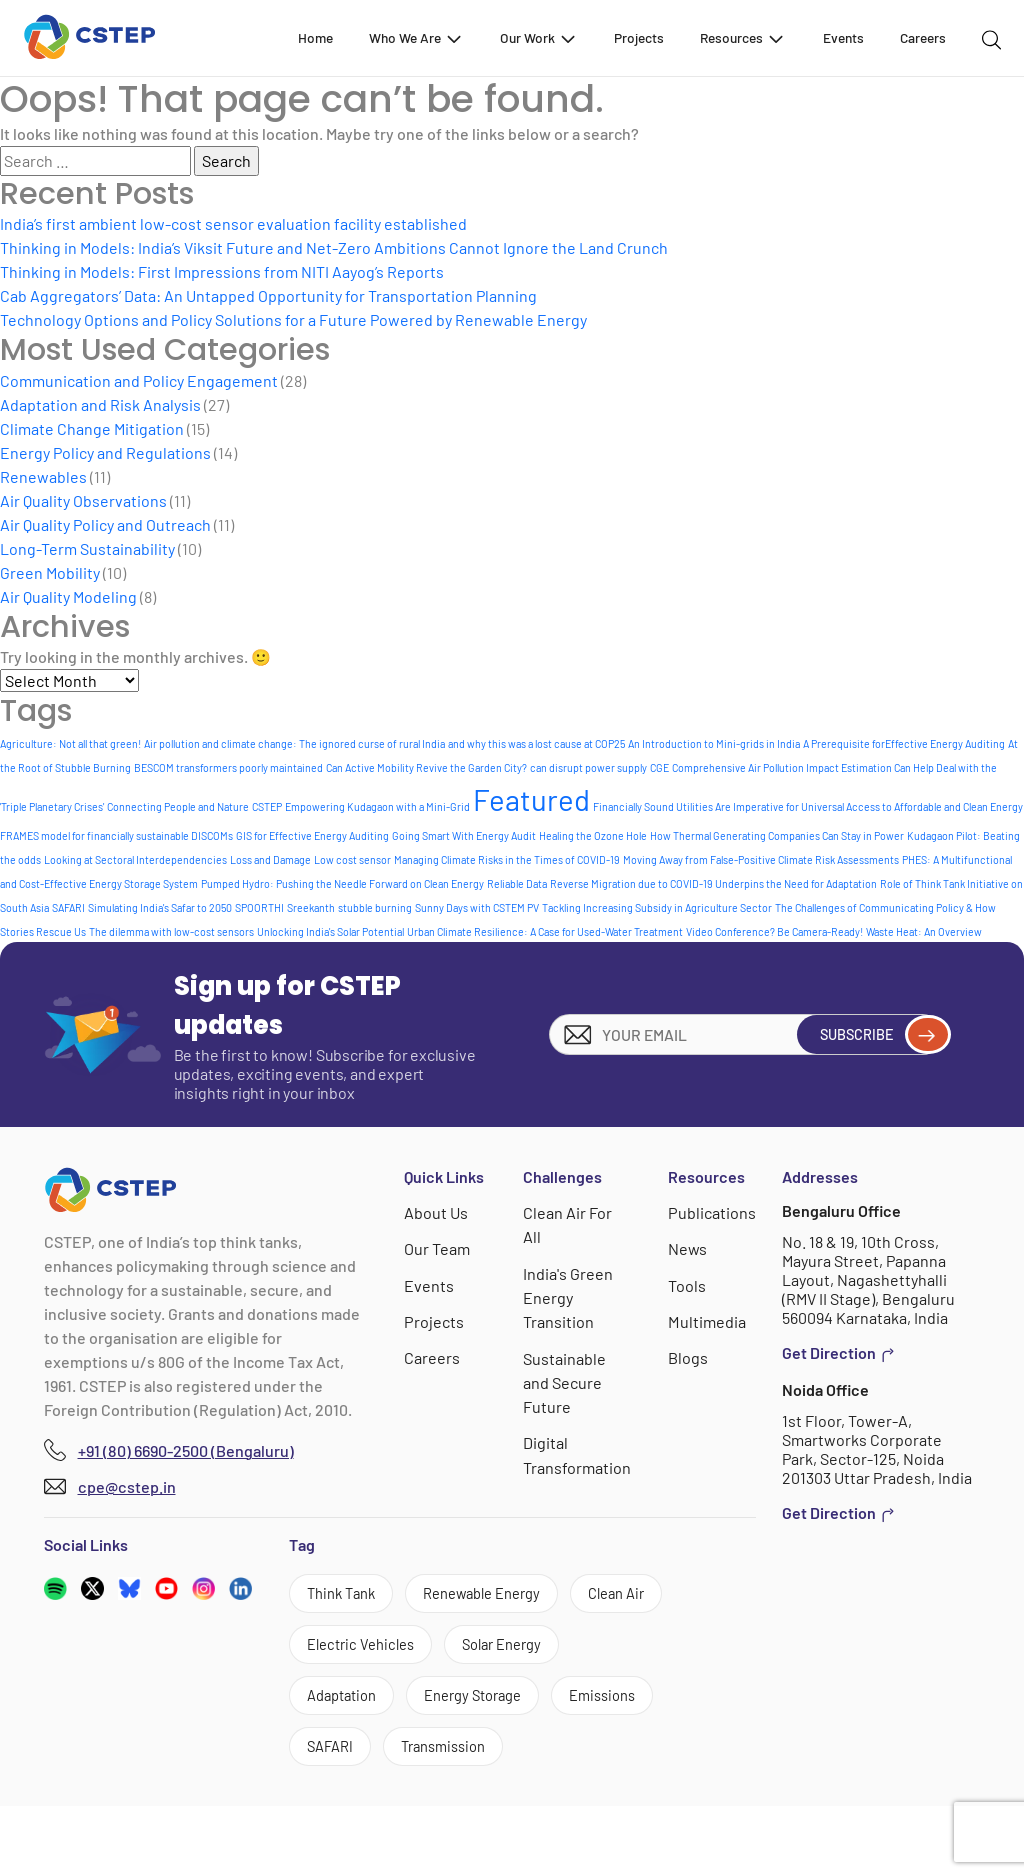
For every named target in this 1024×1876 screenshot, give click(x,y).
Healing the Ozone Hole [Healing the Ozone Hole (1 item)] (593, 835)
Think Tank (347, 1595)
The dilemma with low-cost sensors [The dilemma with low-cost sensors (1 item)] (171, 931)
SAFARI (334, 1814)
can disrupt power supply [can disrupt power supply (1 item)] (588, 767)
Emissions (505, 1759)
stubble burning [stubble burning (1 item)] (375, 907)
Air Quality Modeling (68, 596)
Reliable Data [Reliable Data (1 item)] (517, 883)
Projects (639, 37)
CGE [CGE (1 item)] (659, 767)
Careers (923, 37)
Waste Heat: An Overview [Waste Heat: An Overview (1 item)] (924, 931)
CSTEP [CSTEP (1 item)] (267, 806)
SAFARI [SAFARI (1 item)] (68, 907)
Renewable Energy (502, 1595)
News (689, 1248)
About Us (437, 1212)
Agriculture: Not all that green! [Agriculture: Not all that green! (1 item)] (70, 743)
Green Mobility (50, 572)
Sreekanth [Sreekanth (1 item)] (311, 907)
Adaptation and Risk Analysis (100, 404)
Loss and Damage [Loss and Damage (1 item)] (270, 859)
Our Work (539, 38)
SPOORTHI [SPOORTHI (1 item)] (259, 907)
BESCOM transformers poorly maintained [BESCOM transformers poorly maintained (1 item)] (228, 767)
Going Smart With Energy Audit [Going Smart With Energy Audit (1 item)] (464, 835)
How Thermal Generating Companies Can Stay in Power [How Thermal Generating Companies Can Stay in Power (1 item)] (777, 835)
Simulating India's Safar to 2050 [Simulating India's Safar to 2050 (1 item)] (160, 907)
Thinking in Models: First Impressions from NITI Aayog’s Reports (222, 271)
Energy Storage (363, 1759)
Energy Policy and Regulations (105, 452)
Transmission (458, 1814)
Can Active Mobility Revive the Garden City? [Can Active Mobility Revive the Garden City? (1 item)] (426, 767)
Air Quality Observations (83, 500)
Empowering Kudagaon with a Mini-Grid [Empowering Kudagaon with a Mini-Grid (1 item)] (377, 806)
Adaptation (488, 1704)
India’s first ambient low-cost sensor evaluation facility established (233, 223)
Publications (712, 1212)
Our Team (438, 1248)
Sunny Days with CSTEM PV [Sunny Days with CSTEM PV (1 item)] (477, 907)
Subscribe (875, 1034)
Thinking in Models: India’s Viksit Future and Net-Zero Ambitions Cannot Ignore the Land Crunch (334, 247)
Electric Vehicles (481, 1650)
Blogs (689, 1356)
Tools (688, 1284)
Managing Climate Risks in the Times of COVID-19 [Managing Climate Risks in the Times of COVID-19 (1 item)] (507, 859)
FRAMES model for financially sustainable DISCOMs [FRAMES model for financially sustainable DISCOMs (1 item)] (116, 835)
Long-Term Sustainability (87, 548)
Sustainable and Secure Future (565, 1380)
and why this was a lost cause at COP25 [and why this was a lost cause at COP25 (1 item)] (536, 743)
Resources (743, 38)
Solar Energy (353, 1704)
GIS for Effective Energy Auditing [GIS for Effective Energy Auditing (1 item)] (312, 835)
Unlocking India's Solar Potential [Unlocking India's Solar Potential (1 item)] (330, 931)
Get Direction (838, 1353)
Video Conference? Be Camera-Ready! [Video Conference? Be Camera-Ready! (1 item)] (774, 931)
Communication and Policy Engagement (139, 380)
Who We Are (416, 38)
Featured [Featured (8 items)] (531, 799)
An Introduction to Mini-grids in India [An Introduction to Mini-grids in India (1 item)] (714, 743)
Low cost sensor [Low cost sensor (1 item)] (352, 859)
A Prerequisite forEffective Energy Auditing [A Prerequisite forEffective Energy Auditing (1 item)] (904, 743)
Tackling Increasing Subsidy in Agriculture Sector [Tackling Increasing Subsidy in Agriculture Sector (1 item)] (657, 907)
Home (315, 37)
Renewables (43, 476)
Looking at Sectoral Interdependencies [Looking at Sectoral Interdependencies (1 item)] (135, 859)
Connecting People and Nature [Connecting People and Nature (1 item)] (178, 806)
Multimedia (707, 1320)
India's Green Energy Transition (569, 1296)
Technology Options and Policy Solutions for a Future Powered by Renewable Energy (293, 319)
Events (843, 37)
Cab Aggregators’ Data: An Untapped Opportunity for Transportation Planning (268, 295)
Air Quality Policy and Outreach (105, 524)
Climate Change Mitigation (92, 428)
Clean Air (340, 1650)
